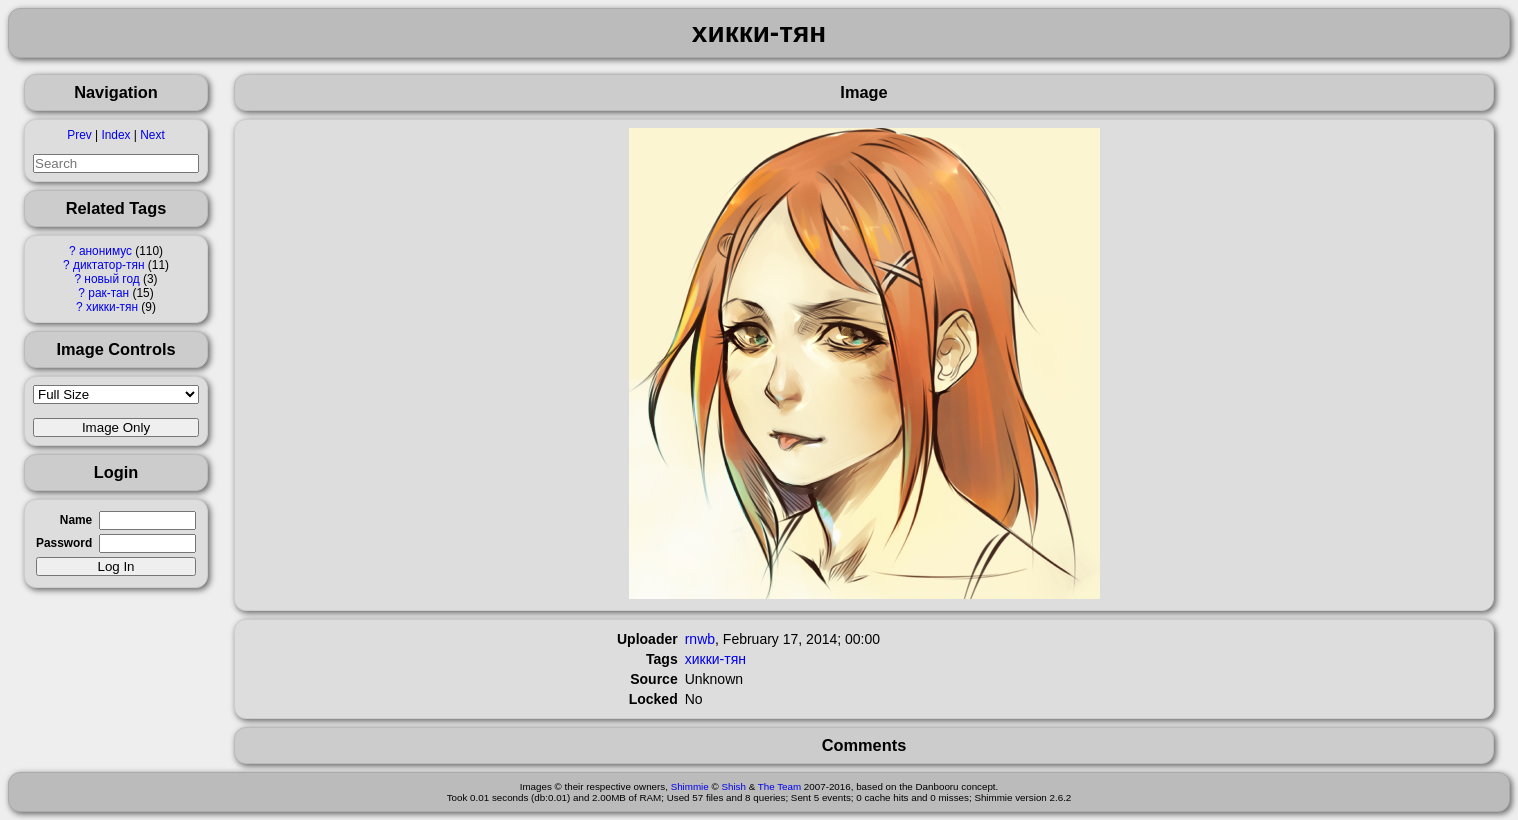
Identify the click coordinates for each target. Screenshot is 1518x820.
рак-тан (108, 293)
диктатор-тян (109, 265)
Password (64, 543)
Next (152, 135)
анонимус (105, 251)
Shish (733, 786)
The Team (779, 786)
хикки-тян (112, 307)
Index (115, 135)
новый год (111, 279)
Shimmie (690, 786)
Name (76, 520)
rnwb (700, 639)
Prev (79, 135)
